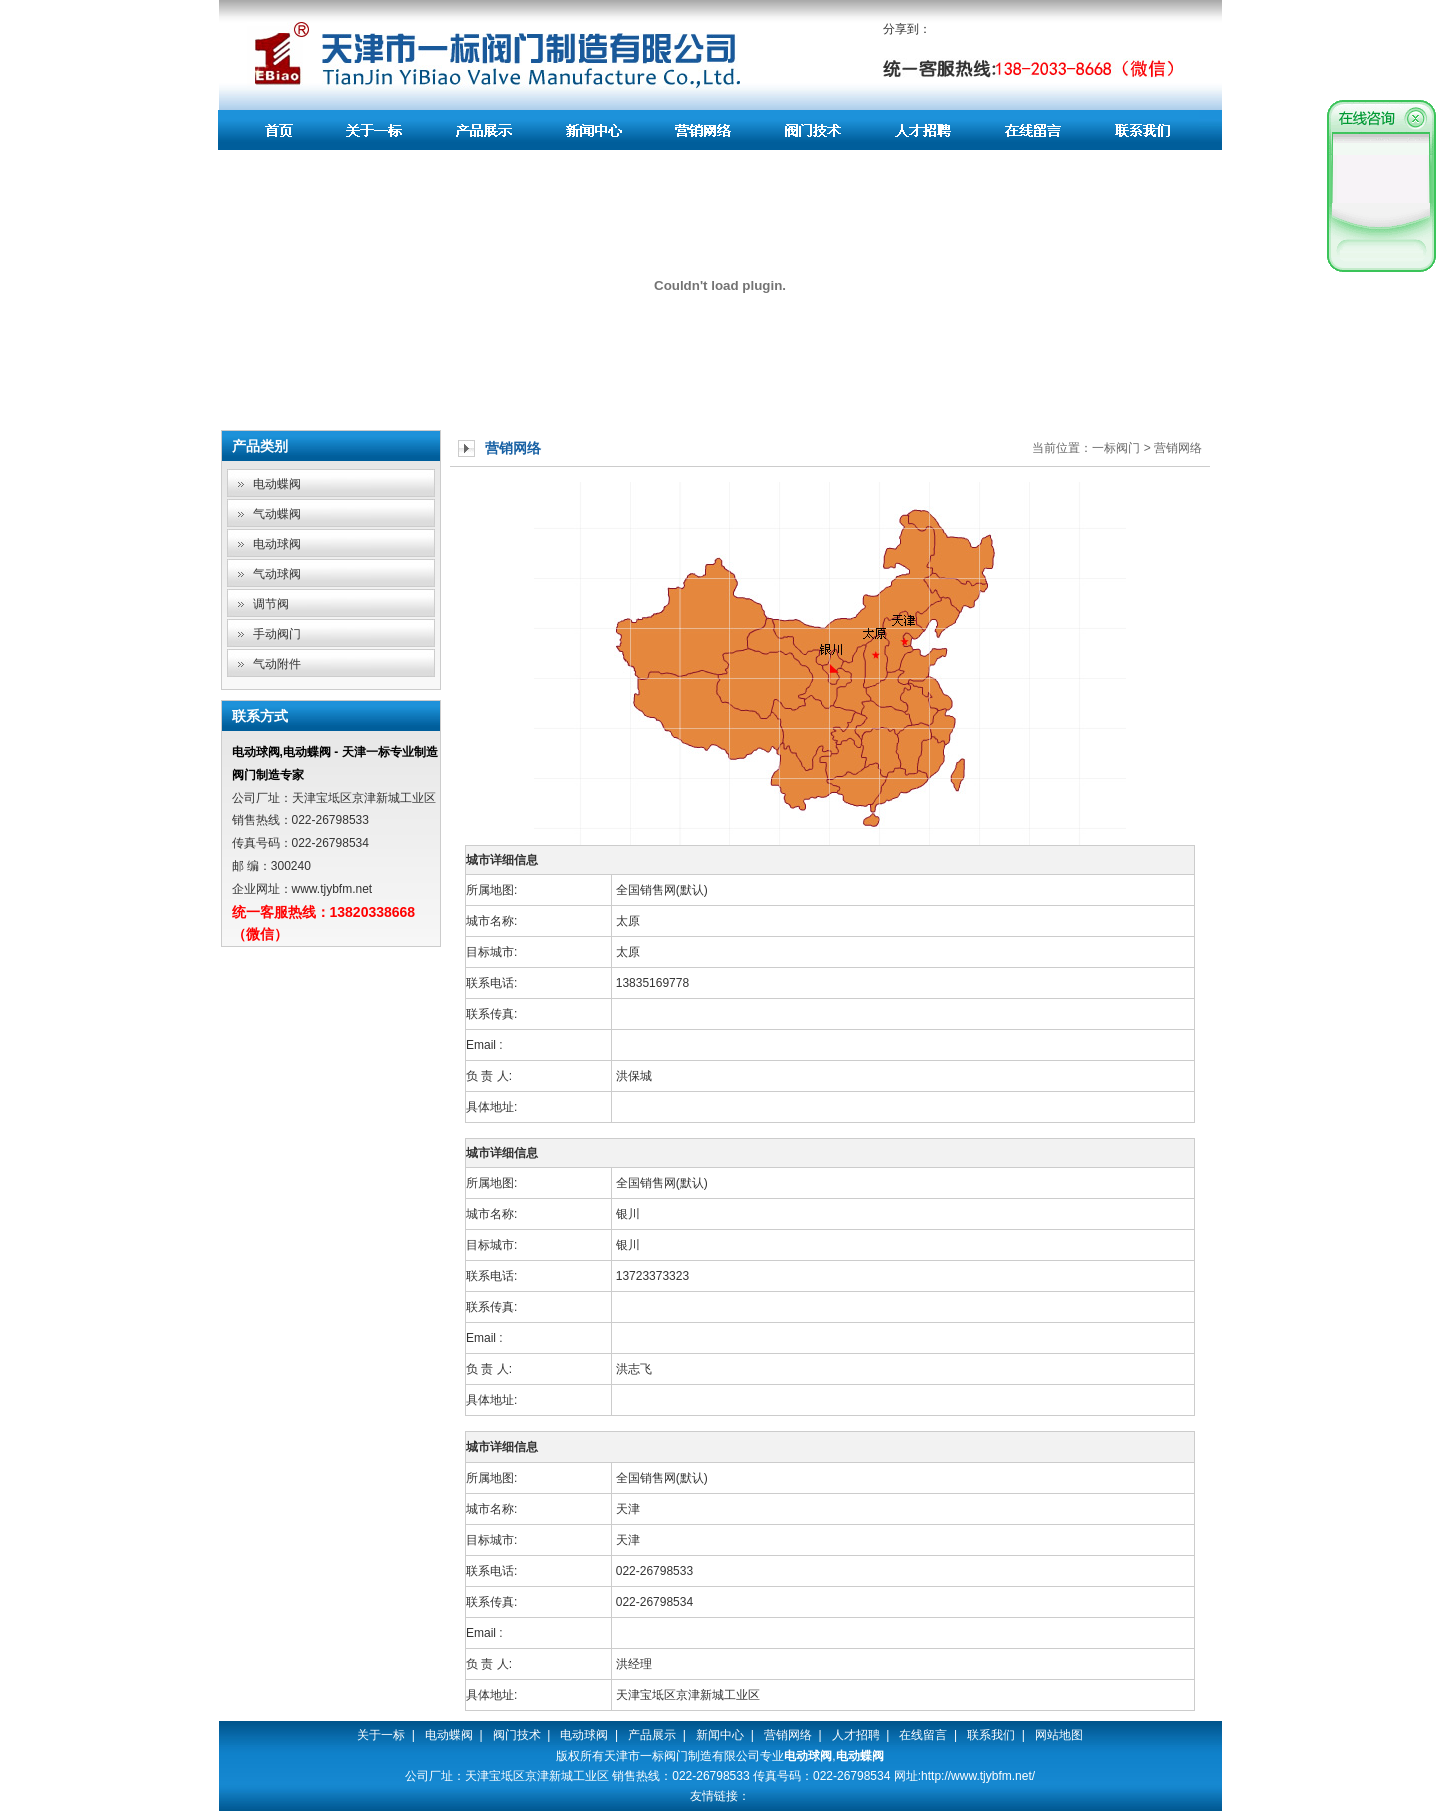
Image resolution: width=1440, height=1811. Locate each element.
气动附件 (277, 664)
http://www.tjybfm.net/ (978, 1776)
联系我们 (991, 1735)
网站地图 (1059, 1735)
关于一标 (381, 1735)
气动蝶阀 (277, 514)
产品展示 (652, 1735)
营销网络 (788, 1735)
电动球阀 (277, 544)
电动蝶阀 (277, 484)
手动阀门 (277, 634)
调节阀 (271, 604)
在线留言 (923, 1735)
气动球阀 (277, 574)
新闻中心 (720, 1735)
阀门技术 (517, 1735)
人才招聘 (856, 1735)
